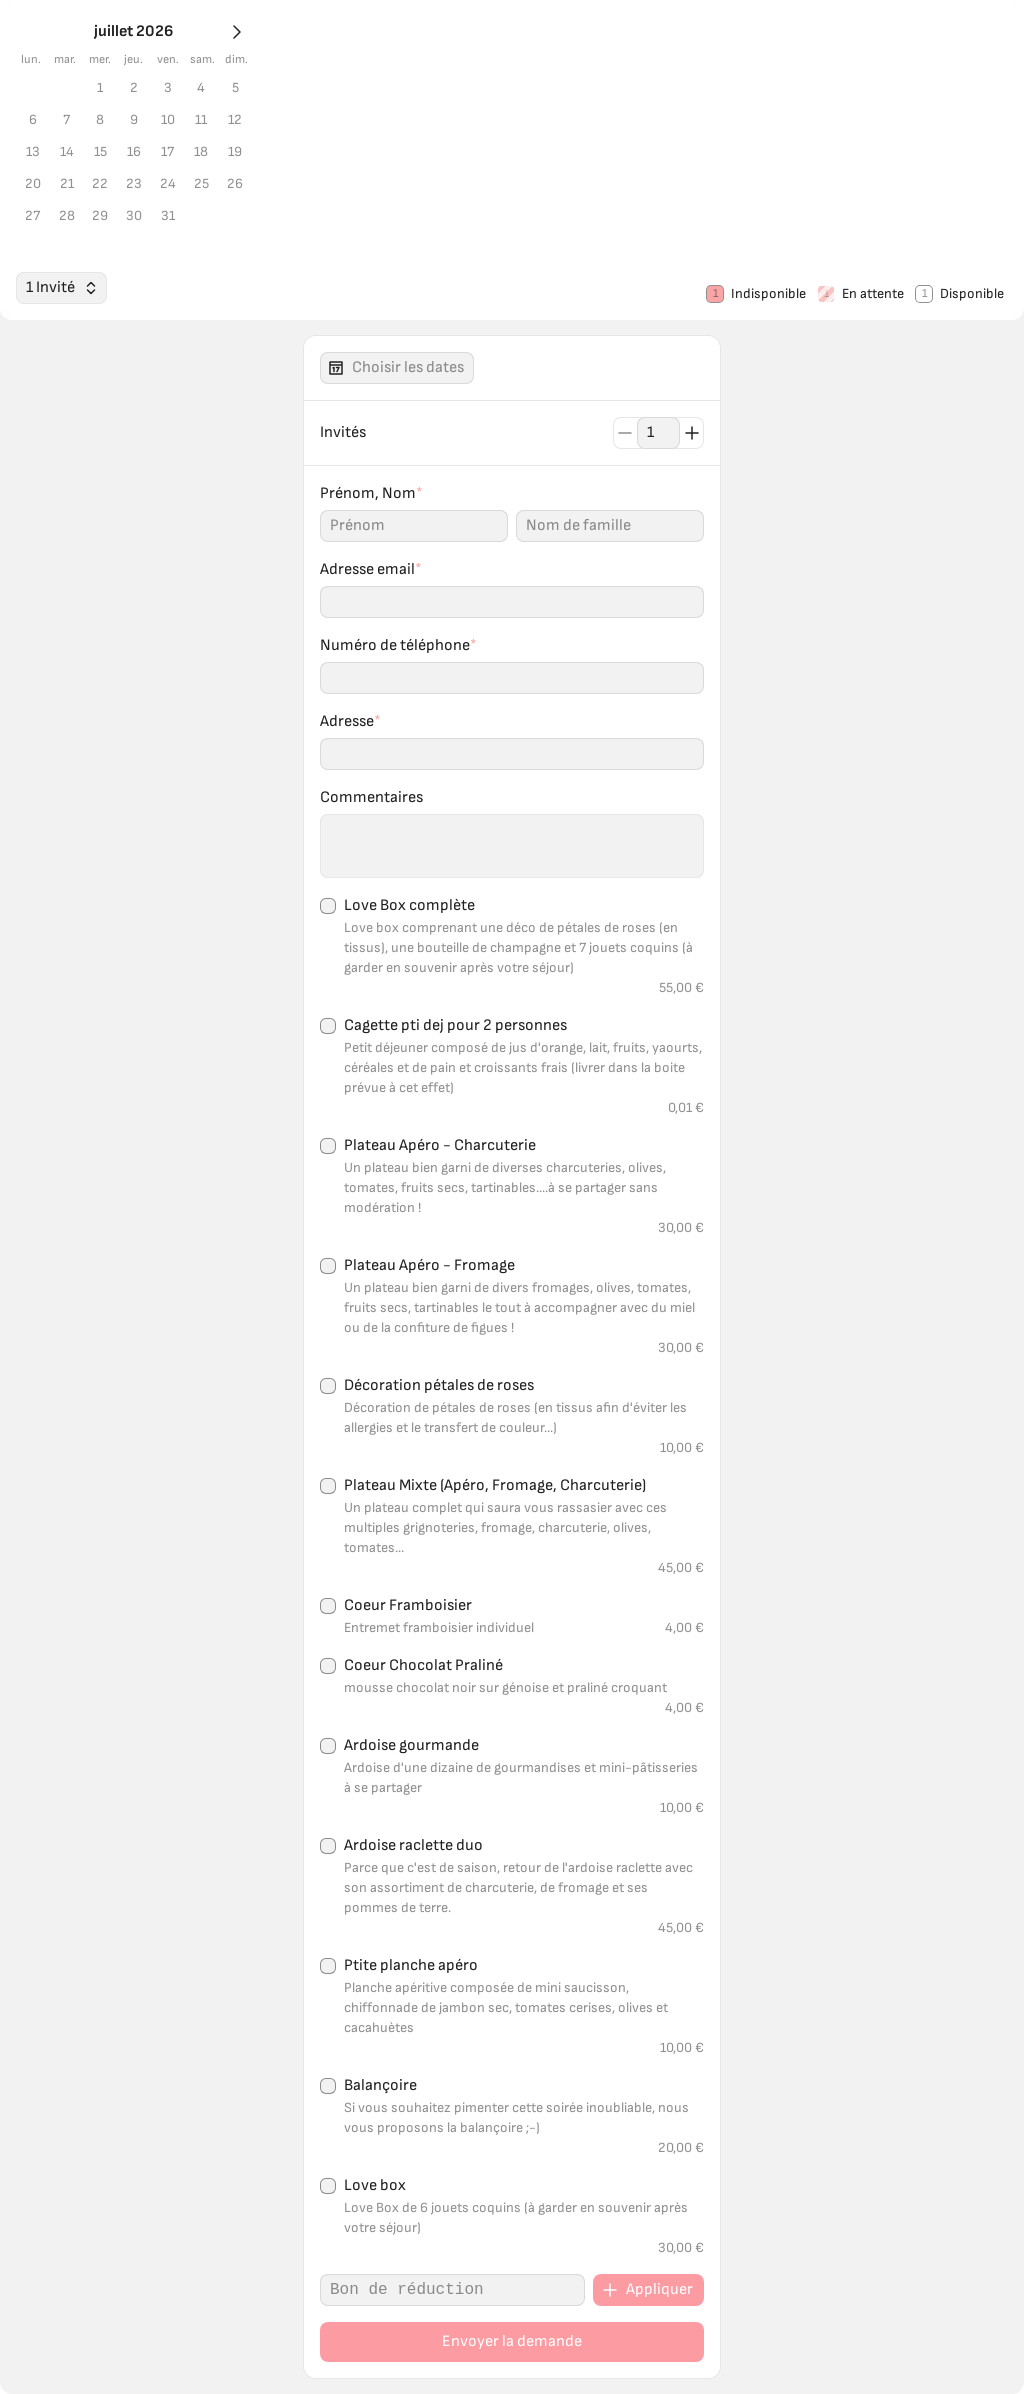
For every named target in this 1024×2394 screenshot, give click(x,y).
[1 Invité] (37, 1324)
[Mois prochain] (16, 61)
